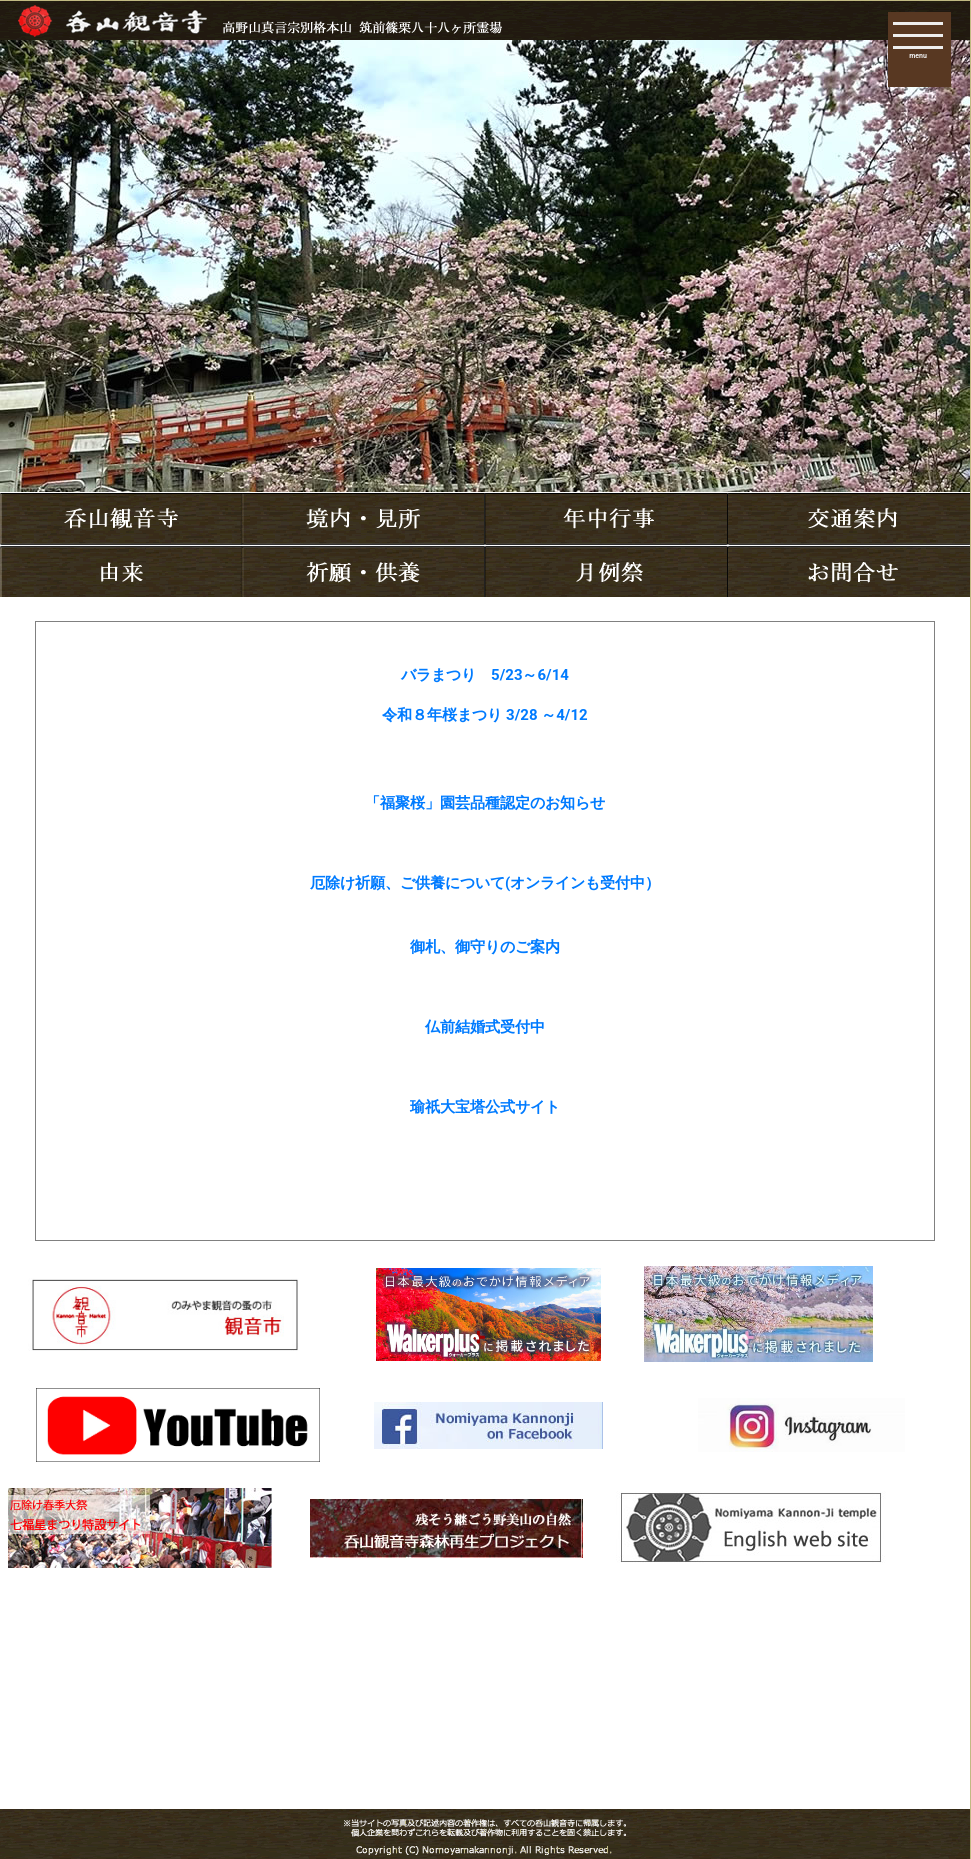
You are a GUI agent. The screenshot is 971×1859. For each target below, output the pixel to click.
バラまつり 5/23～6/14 (485, 675)
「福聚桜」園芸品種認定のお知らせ (485, 803)
